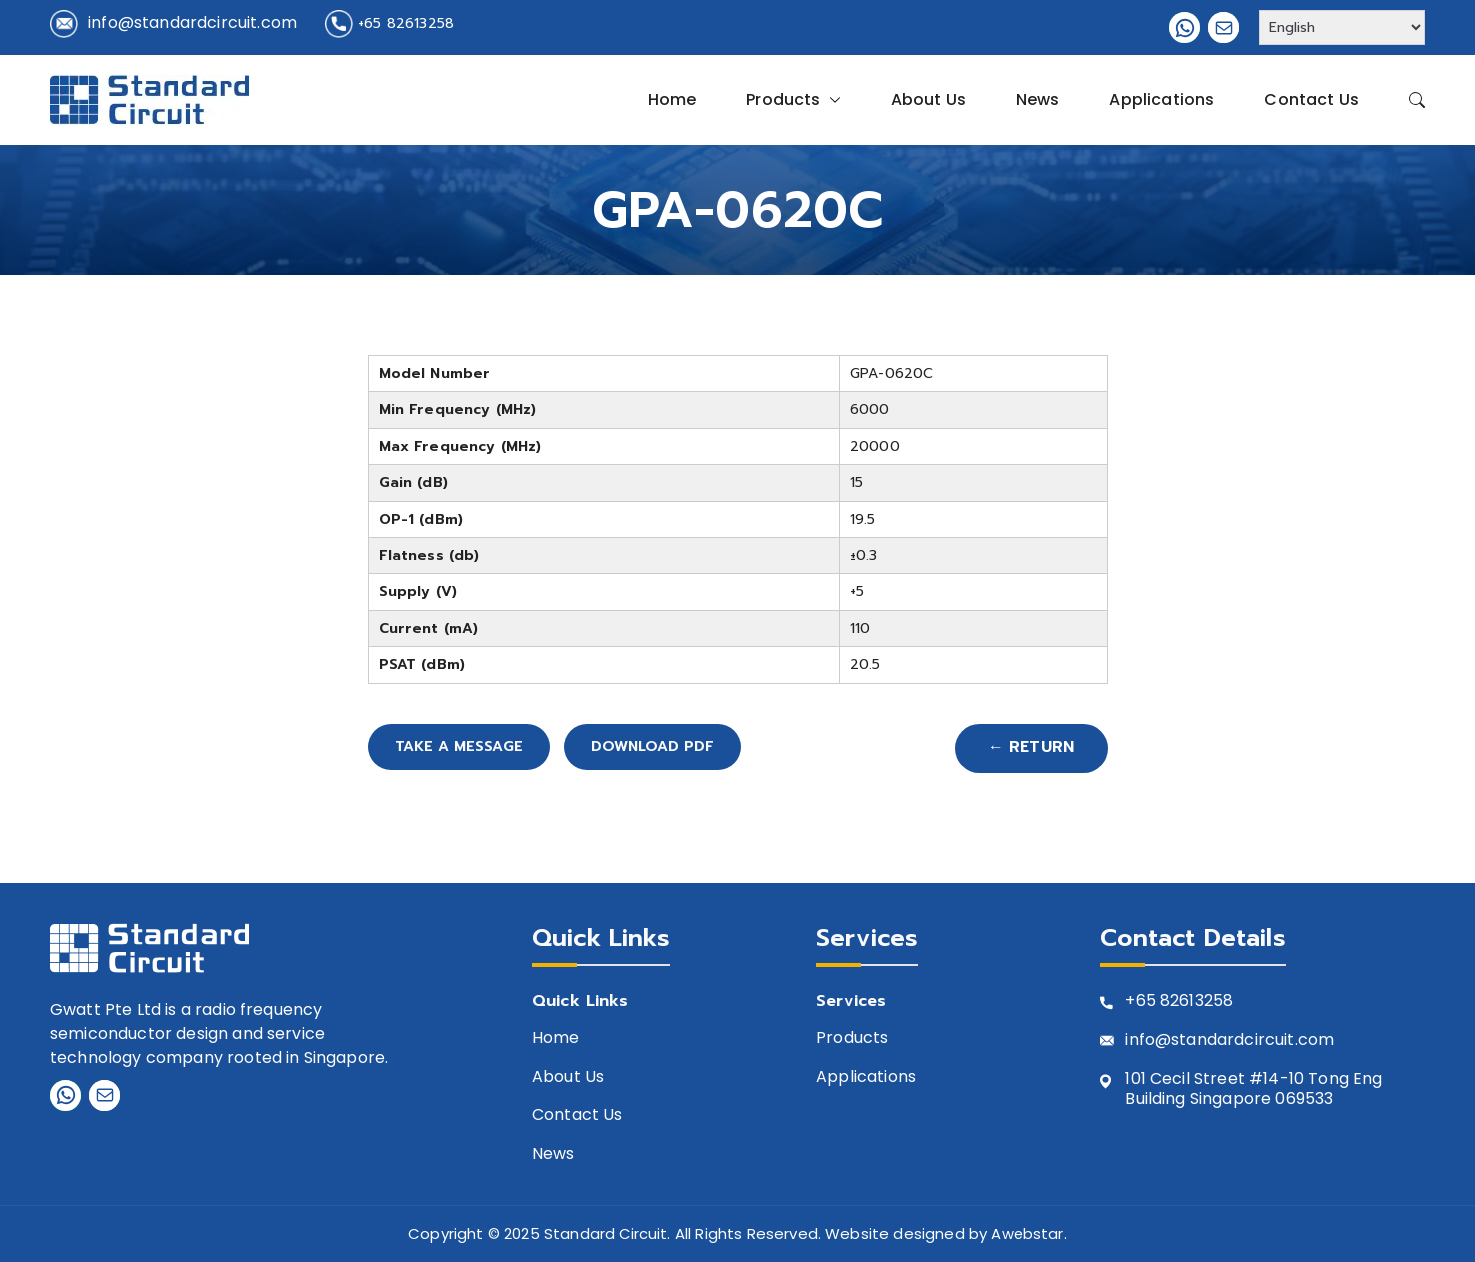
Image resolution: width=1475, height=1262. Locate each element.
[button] (831, 100)
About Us (928, 99)
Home (672, 99)
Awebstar (1027, 1234)
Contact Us (1311, 99)
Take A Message (474, 749)
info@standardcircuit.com (192, 22)
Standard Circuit (605, 1234)
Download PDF (703, 749)
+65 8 (1147, 1002)
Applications (1161, 99)
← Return (1027, 749)
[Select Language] (1342, 27)
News (1038, 99)
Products (793, 100)
